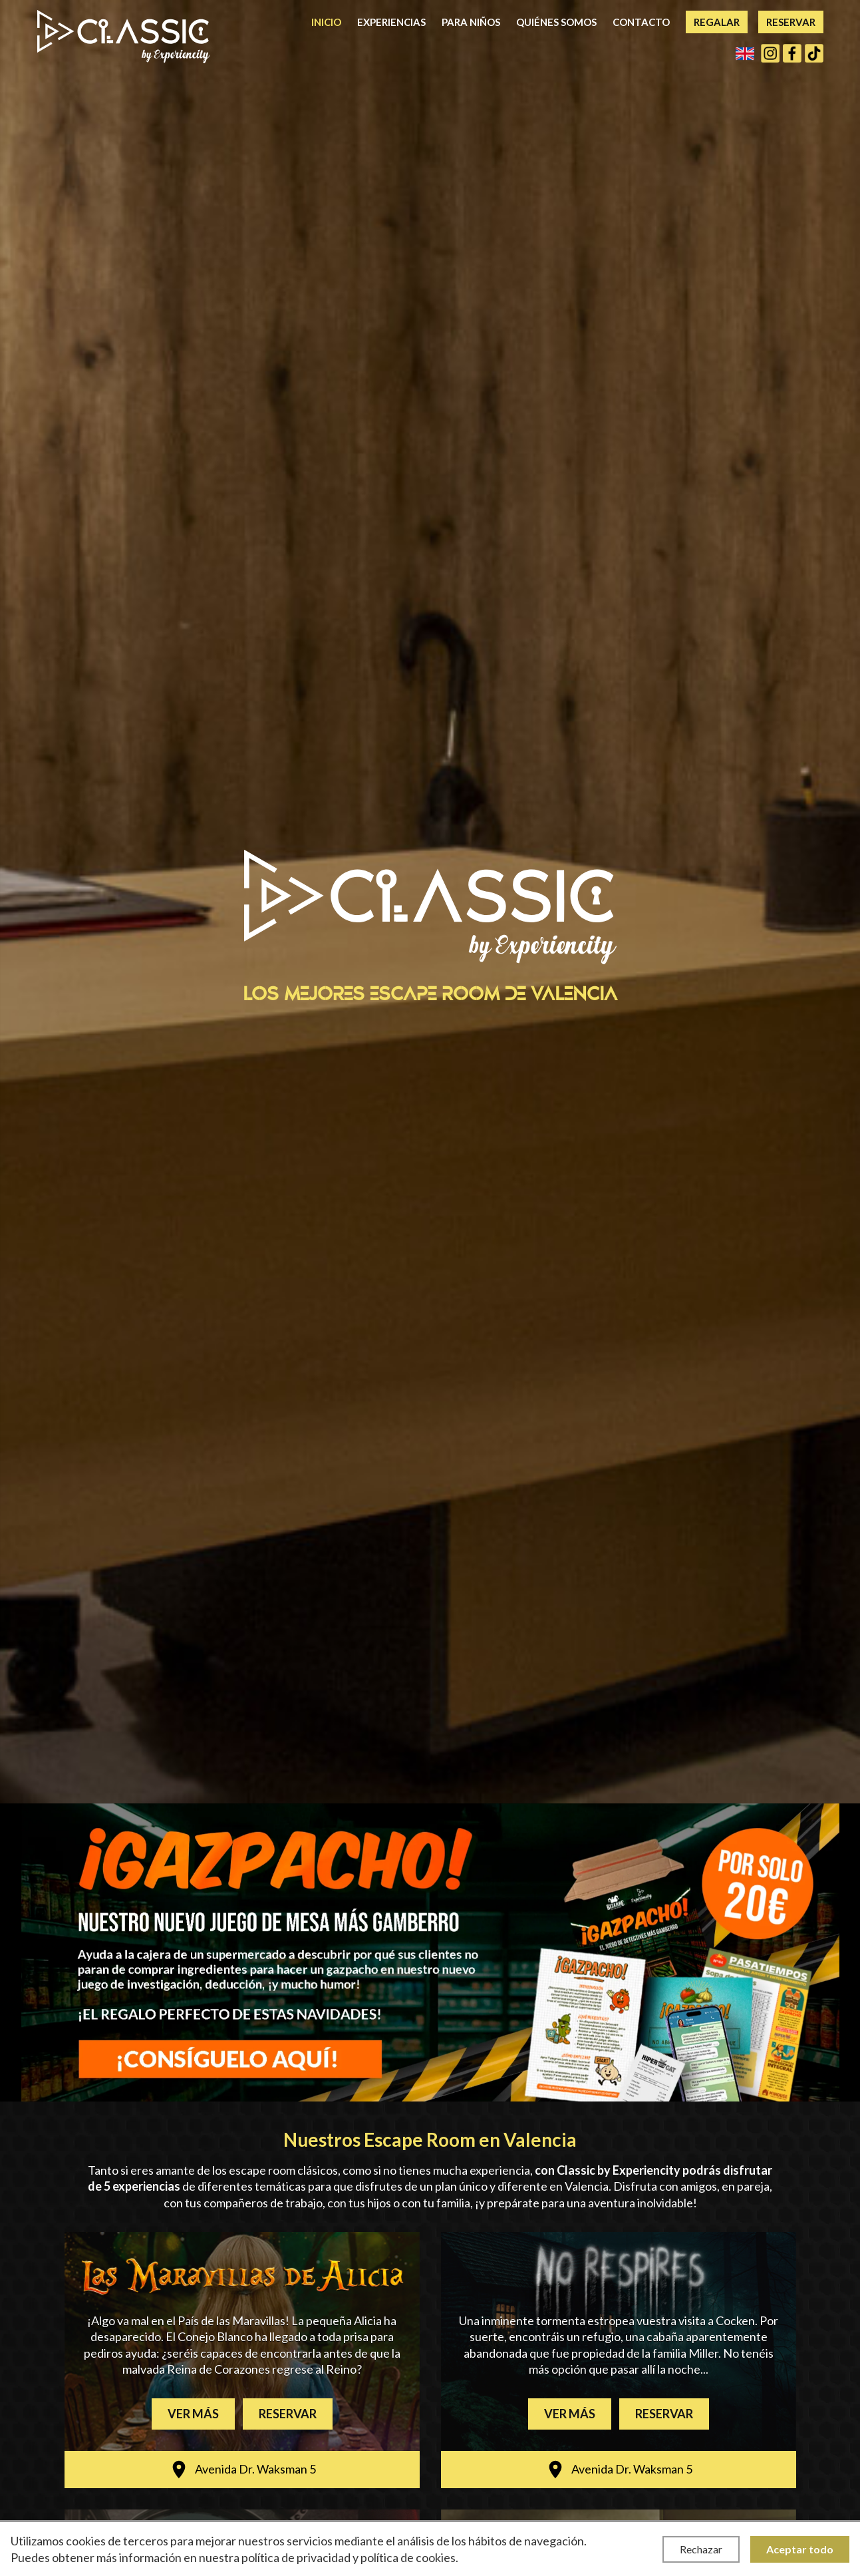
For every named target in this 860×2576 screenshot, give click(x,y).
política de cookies (408, 2557)
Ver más (193, 2413)
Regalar (717, 22)
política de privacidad (296, 2557)
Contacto (641, 22)
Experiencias (391, 22)
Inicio (326, 22)
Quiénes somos (556, 22)
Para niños (471, 22)
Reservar (790, 22)
